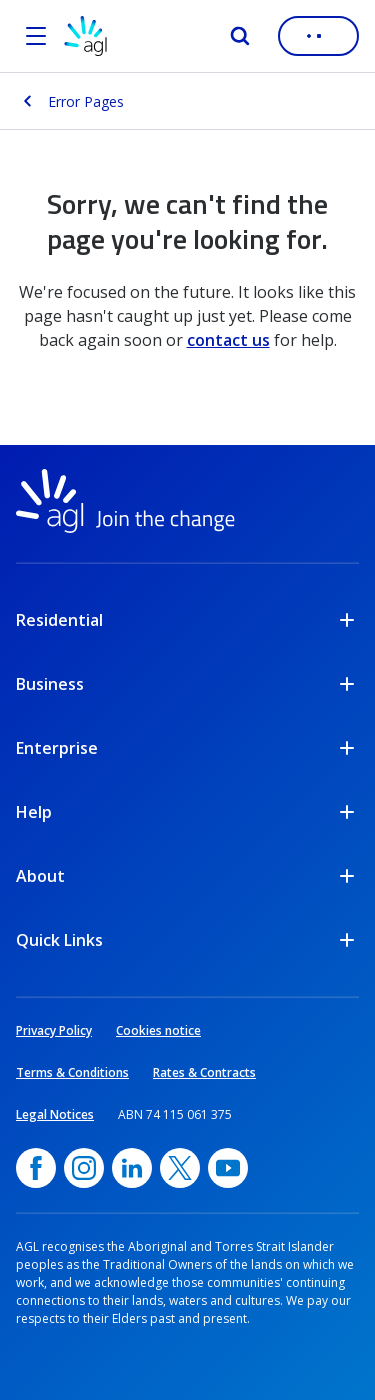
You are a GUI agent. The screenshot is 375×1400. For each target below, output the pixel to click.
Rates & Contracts (204, 1072)
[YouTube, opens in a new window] (228, 1168)
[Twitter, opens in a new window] (180, 1168)
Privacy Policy (54, 1030)
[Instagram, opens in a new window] (84, 1168)
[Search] (240, 36)
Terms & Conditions (72, 1072)
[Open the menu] (36, 36)
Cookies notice (158, 1030)
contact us (228, 340)
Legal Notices (55, 1114)
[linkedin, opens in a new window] (132, 1168)
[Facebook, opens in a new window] (36, 1168)
